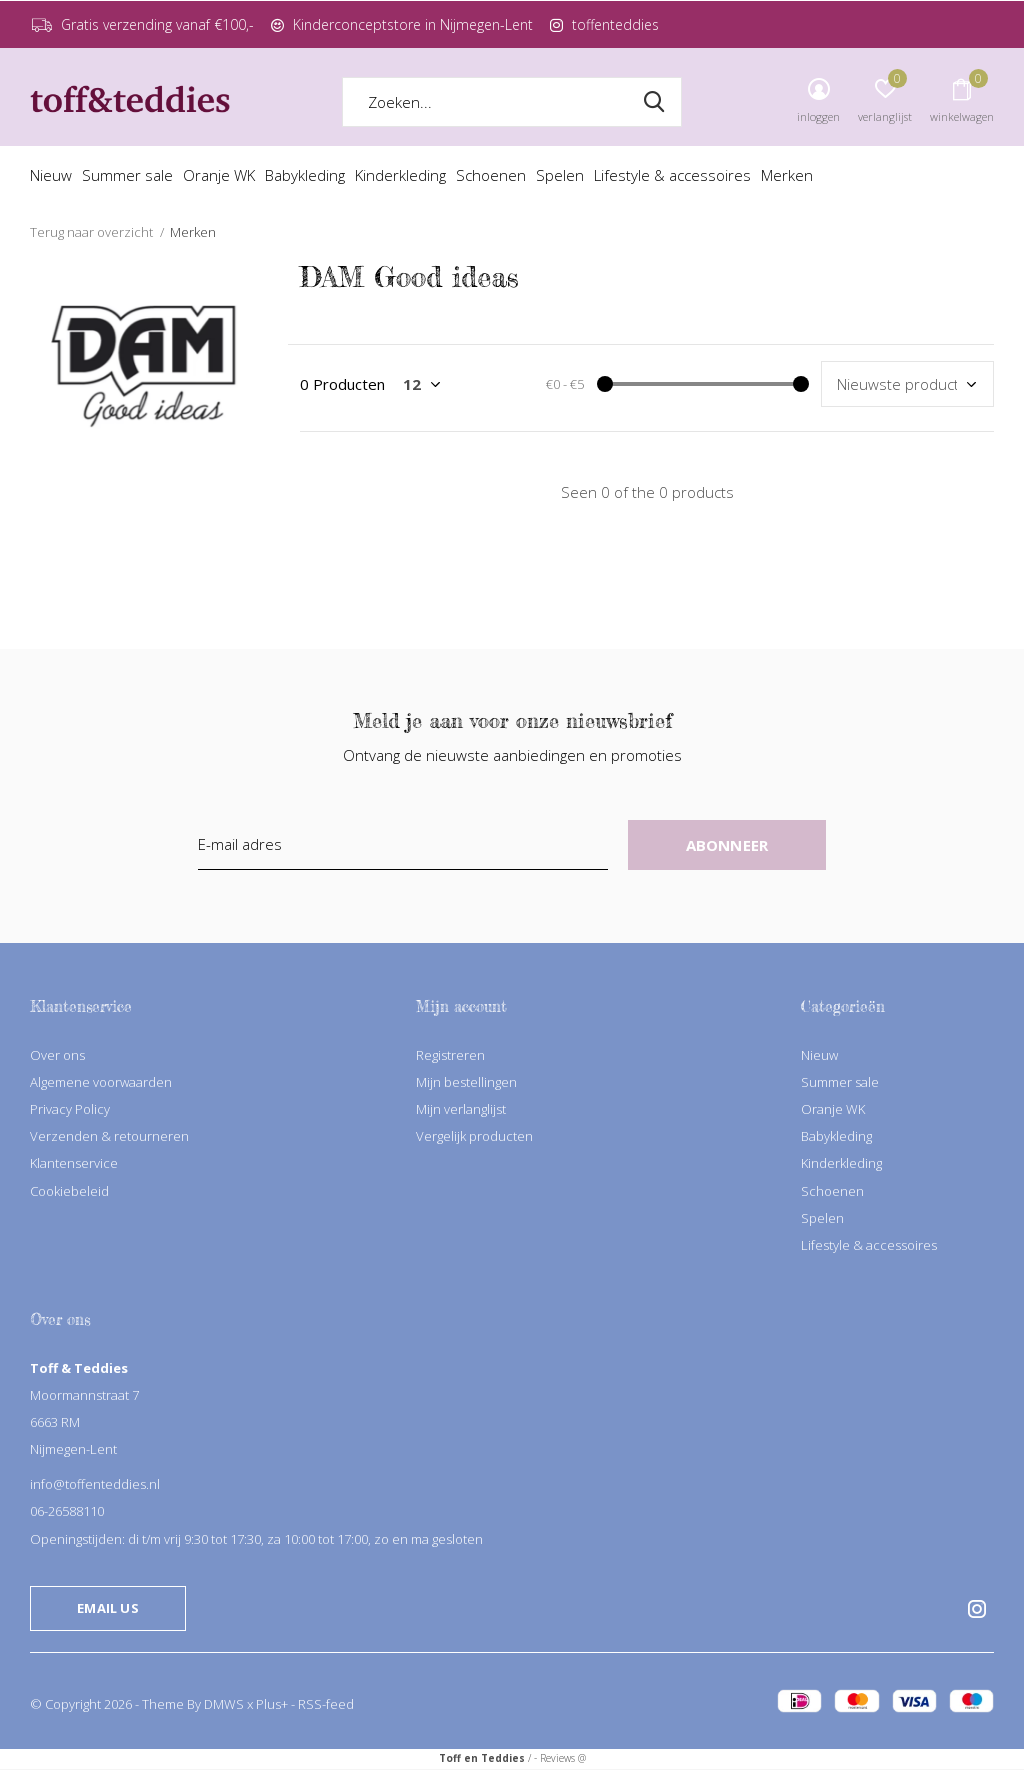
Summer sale (127, 175)
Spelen (560, 175)
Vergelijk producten (474, 1136)
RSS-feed (326, 1704)
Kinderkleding (400, 175)
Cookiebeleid (69, 1191)
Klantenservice (74, 1163)
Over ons (57, 1055)
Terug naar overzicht (91, 232)
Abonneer (727, 845)
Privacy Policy (70, 1109)
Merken (787, 175)
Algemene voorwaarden (101, 1082)
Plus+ (272, 1704)
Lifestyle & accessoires (672, 175)
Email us (107, 1608)
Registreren (450, 1055)
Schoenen (491, 175)
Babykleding (305, 175)
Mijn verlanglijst (461, 1109)
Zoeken (654, 102)
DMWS (224, 1704)
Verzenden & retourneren (109, 1136)
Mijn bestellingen (466, 1082)
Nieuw (51, 175)
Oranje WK (219, 175)
